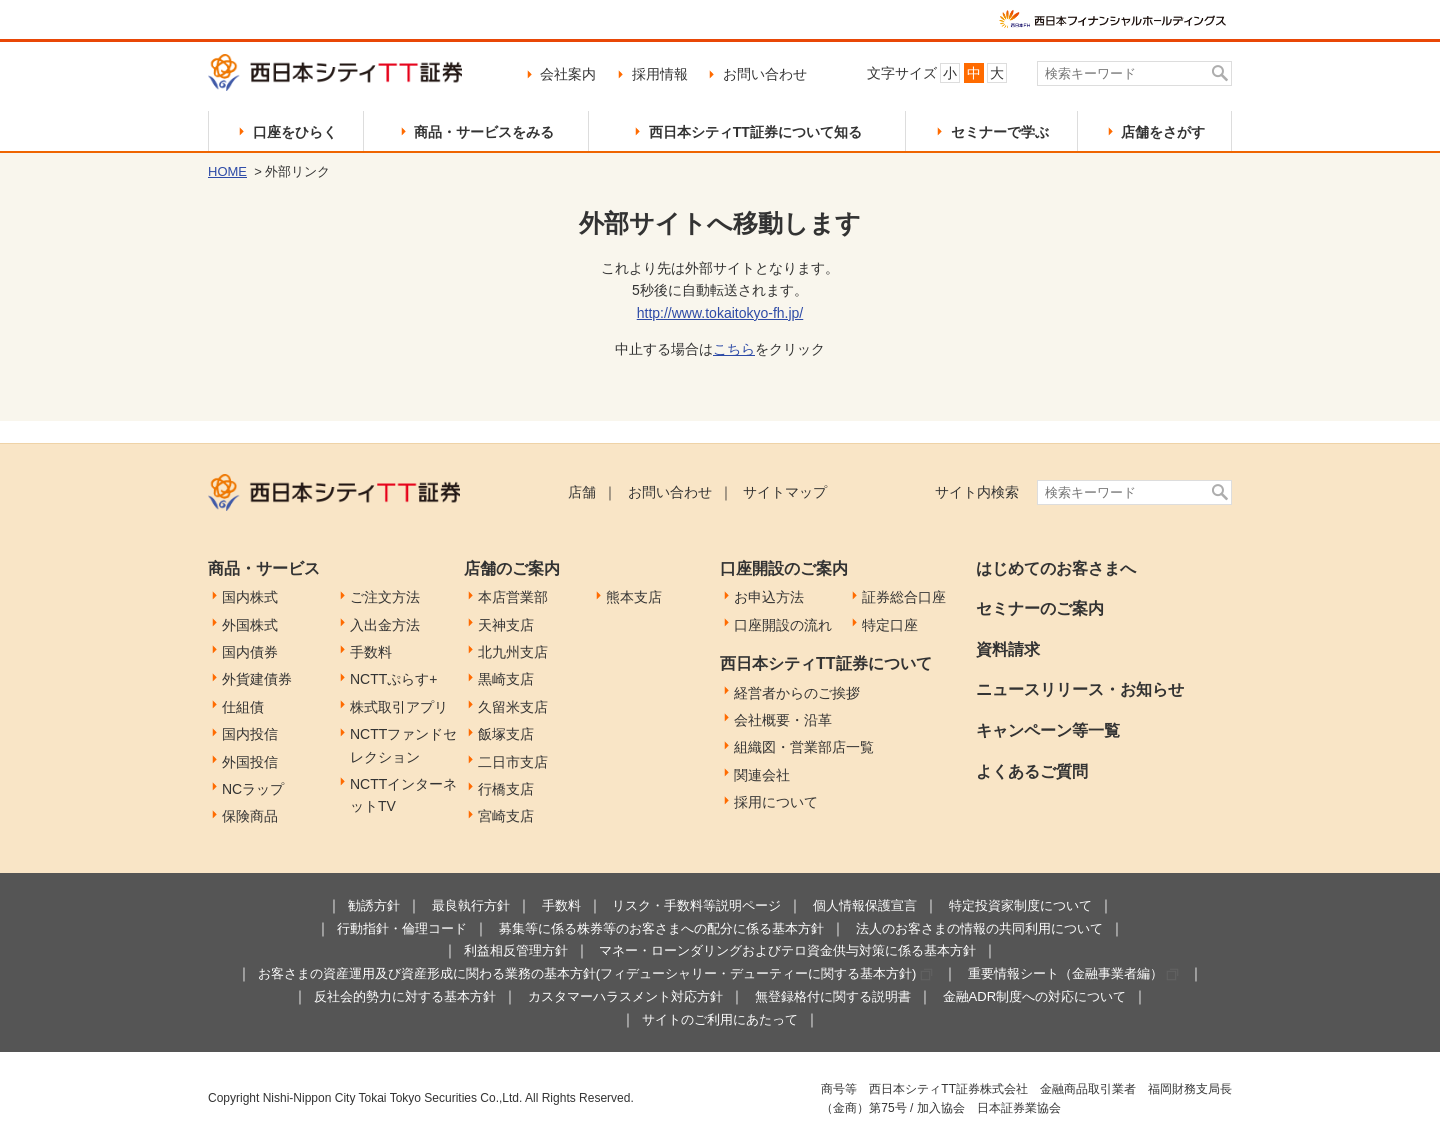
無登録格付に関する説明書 (833, 996)
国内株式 (250, 597)
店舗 (582, 492)
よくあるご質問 (1032, 771)
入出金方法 (385, 625)
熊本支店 (634, 597)
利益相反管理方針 (516, 950)
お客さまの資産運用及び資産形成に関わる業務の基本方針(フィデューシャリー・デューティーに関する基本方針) (587, 973)
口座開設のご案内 (784, 568)
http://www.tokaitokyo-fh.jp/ (720, 313)
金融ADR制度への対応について (1034, 996)
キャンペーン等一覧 (1048, 730)
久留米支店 (513, 707)
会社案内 (568, 74)
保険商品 (250, 816)
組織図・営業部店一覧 (804, 747)
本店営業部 (513, 597)
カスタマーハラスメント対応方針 (625, 996)
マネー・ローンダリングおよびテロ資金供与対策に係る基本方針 (787, 950)
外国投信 (250, 762)
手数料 (371, 652)
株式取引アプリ (399, 707)
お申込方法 (769, 597)
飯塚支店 (506, 734)
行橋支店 (506, 789)
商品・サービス (264, 568)
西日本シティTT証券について (826, 663)
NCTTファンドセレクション (403, 745)
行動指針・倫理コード (402, 928)
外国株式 (250, 625)
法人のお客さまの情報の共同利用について (979, 928)
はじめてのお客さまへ (1056, 568)
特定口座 (890, 625)
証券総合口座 (904, 597)
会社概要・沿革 (783, 720)
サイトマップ (785, 492)
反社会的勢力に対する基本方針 (405, 996)
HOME (227, 171)
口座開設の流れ (783, 625)
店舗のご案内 (512, 568)
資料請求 (1008, 649)
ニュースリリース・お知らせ (1080, 689)
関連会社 (762, 775)
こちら (734, 349)
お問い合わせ (765, 74)
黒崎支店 (506, 679)
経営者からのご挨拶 (797, 693)
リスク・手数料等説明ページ (696, 905)
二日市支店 (513, 762)
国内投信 (250, 734)
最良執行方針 (471, 905)
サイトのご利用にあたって (720, 1019)
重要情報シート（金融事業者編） (1065, 973)
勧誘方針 (374, 905)
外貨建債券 (257, 679)
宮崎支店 (506, 816)
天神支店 (506, 625)
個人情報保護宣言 (865, 905)
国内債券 (250, 652)
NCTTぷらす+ (394, 679)
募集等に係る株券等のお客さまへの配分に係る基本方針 (661, 928)
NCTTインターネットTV (403, 795)
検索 (1220, 73)
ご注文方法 (385, 597)
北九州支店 (513, 652)
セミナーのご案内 (1040, 608)
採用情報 (660, 74)
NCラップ (253, 789)
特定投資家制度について (1020, 905)
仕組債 (243, 707)
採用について (776, 802)
